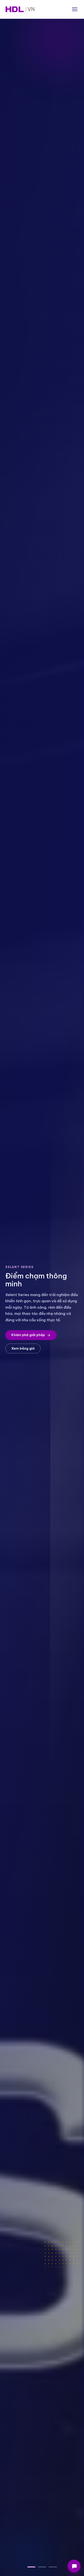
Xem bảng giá (23, 1348)
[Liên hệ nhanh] (74, 2566)
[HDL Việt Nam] (20, 9)
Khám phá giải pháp (31, 1335)
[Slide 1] (31, 2566)
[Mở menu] (75, 9)
